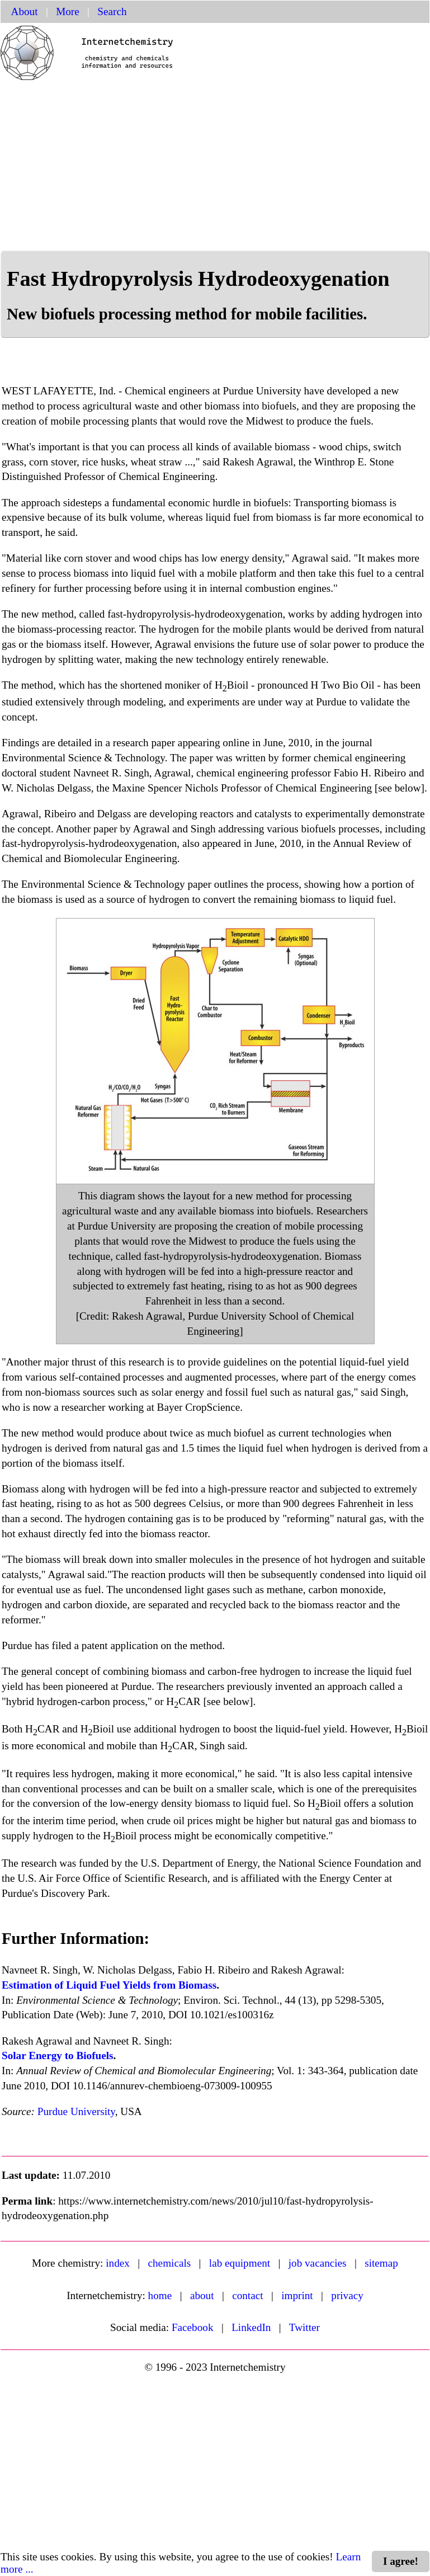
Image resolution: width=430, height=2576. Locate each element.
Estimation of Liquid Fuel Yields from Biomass (109, 1985)
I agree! (400, 2561)
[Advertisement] (215, 166)
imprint (297, 2295)
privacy (347, 2295)
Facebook (193, 2327)
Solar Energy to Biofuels (58, 2055)
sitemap (381, 2263)
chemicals (169, 2263)
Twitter (304, 2327)
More (67, 11)
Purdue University (76, 2111)
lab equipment (239, 2263)
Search (111, 11)
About (24, 11)
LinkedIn (251, 2327)
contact (247, 2295)
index (118, 2263)
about (202, 2295)
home (160, 2295)
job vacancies (318, 2263)
